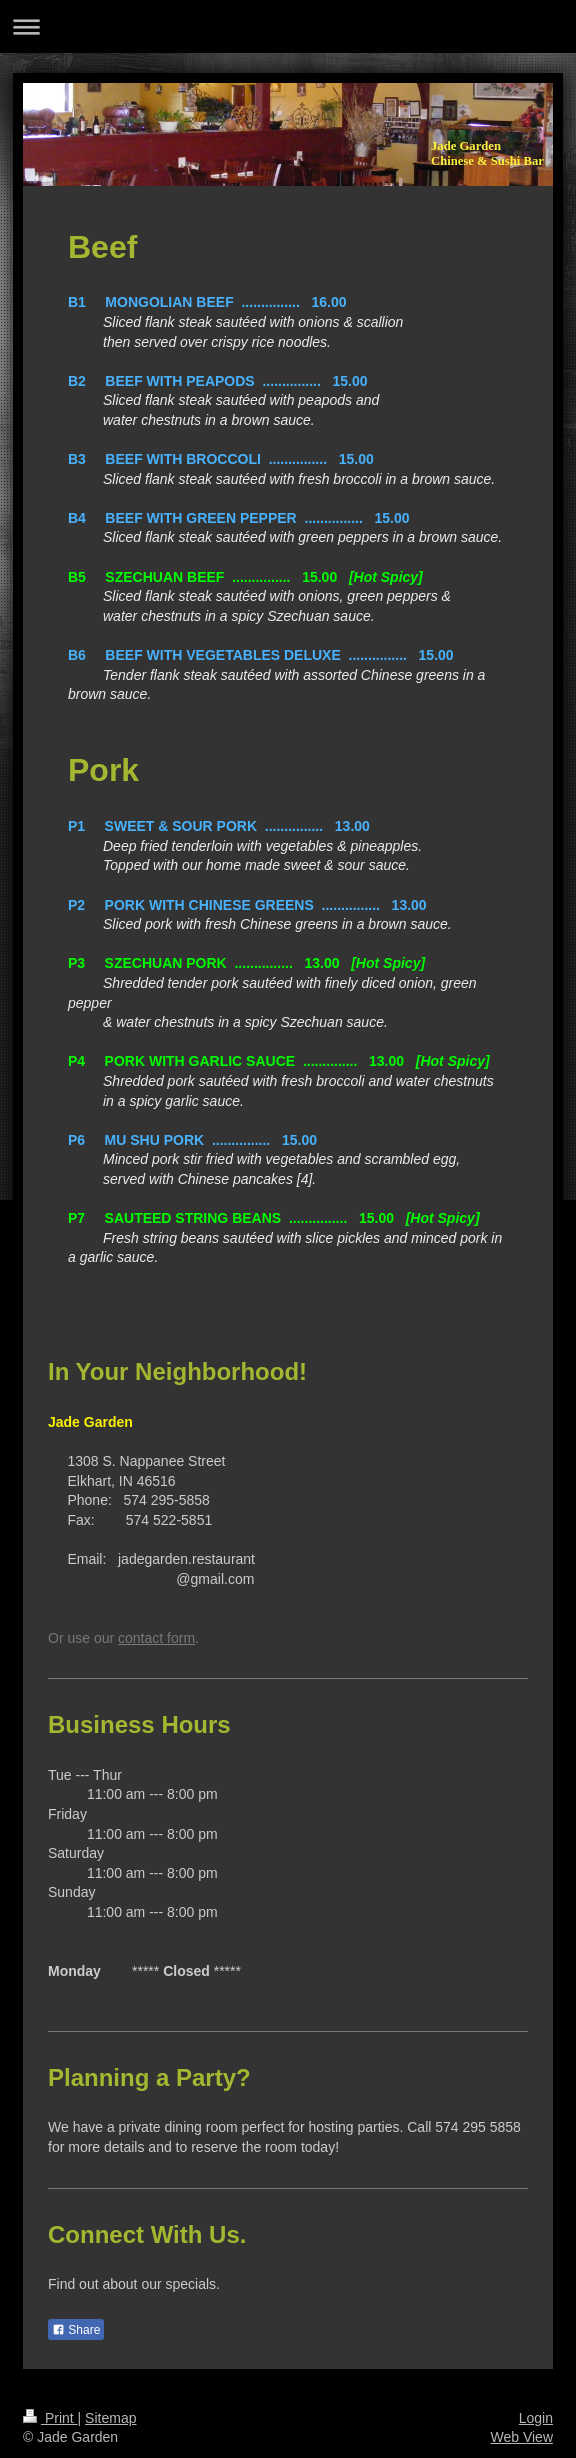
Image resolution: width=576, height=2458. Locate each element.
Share (76, 2330)
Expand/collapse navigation (288, 26)
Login (536, 2418)
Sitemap (110, 2418)
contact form (156, 1638)
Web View (521, 2437)
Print (50, 2418)
